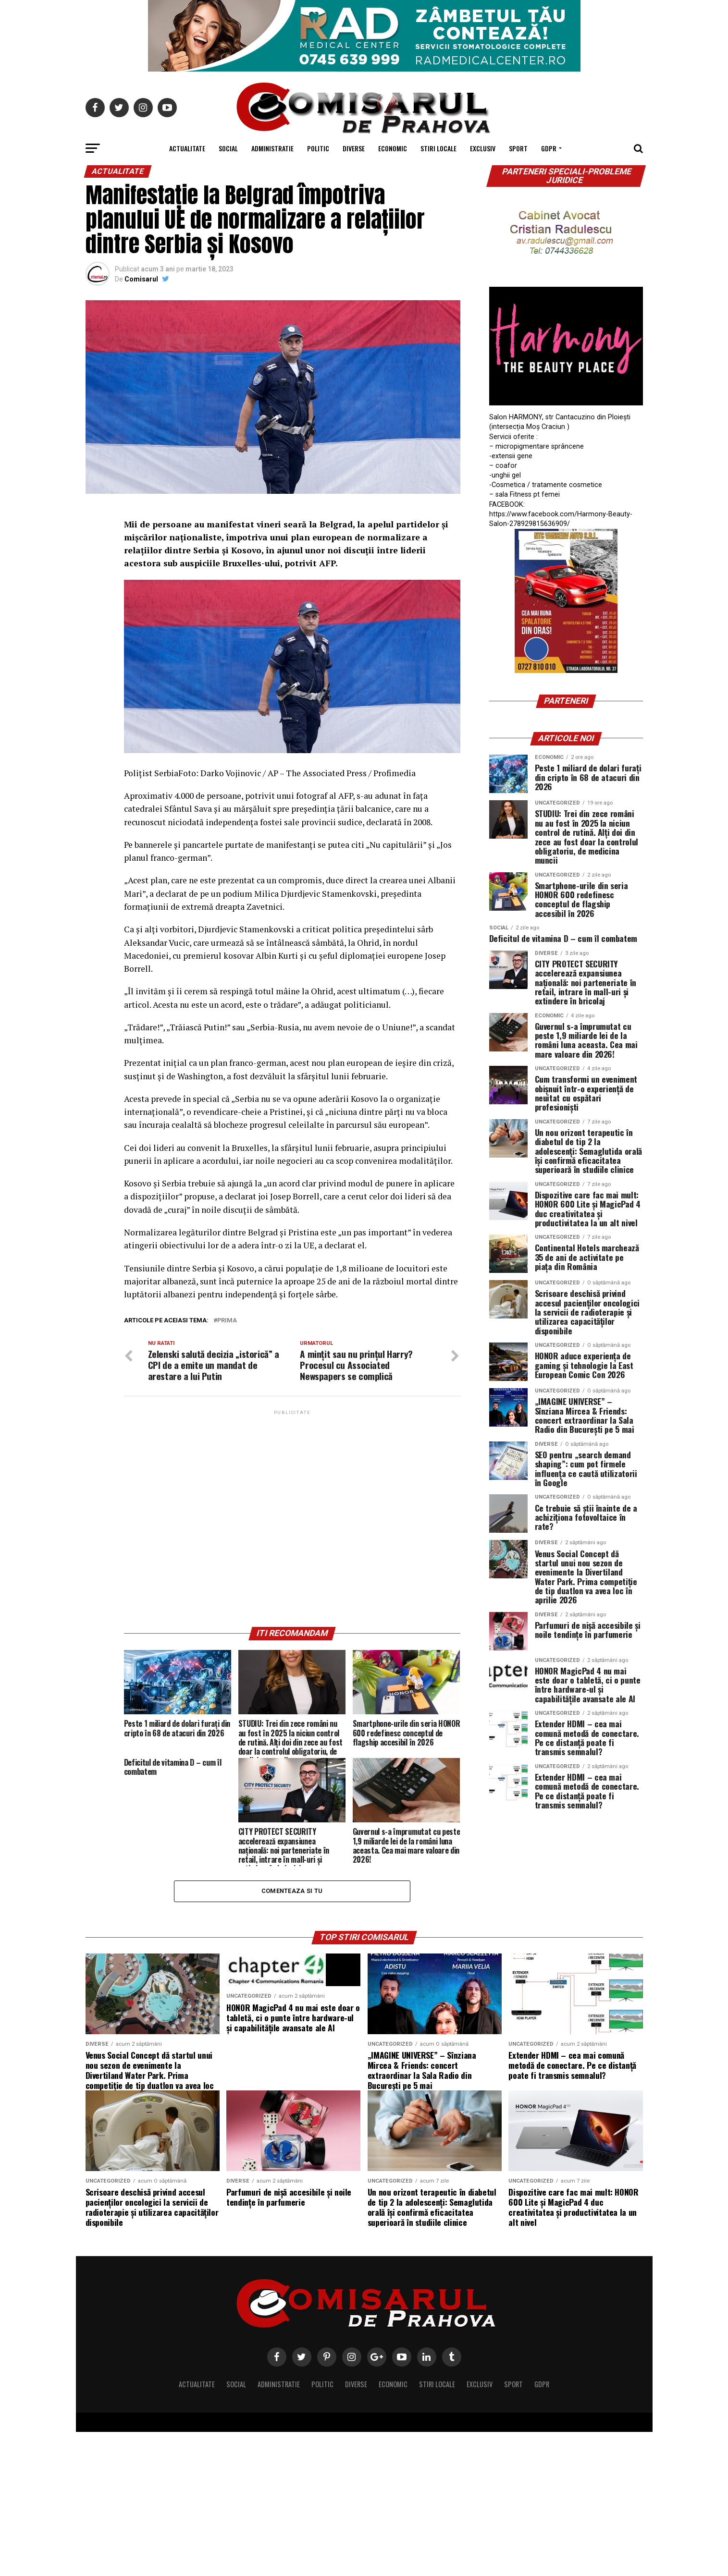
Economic (392, 148)
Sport (518, 148)
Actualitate (187, 148)
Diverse (354, 148)
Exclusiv (482, 148)
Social (228, 148)
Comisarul (141, 279)
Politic (318, 148)
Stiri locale (438, 148)
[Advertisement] (292, 1518)
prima (227, 1321)
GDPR (548, 148)
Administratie (272, 148)
